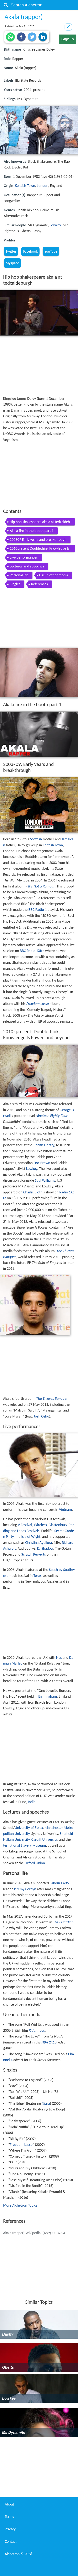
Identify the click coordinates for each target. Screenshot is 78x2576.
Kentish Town (25, 185)
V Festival (25, 1525)
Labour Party (59, 1883)
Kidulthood (37, 2030)
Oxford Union (35, 1863)
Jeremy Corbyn (25, 1889)
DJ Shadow (45, 1548)
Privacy (10, 2529)
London (42, 185)
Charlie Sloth (33, 1192)
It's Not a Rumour (41, 886)
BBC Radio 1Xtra (32, 950)
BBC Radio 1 (37, 909)
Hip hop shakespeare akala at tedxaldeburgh (40, 522)
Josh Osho (41, 1416)
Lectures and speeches (27, 566)
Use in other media (53, 575)
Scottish (36, 839)
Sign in (67, 39)
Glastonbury (58, 1525)
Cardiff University (44, 1839)
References (39, 584)
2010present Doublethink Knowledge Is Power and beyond (39, 549)
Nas (59, 1657)
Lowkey (55, 225)
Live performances (24, 557)
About (9, 2504)
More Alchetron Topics (20, 2205)
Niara (46, 2103)
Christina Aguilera (38, 1542)
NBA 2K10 (48, 2042)
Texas (37, 1575)
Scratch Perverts (33, 1554)
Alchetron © (18, 2554)
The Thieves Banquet (51, 1398)
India (31, 1802)
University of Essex (29, 1827)
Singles (15, 584)
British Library (43, 1145)
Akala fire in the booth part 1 (31, 530)
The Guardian (63, 1922)
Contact (10, 2541)
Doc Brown (41, 1163)
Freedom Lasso (37, 1003)
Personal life (19, 575)
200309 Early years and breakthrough (38, 539)
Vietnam (65, 1509)
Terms (9, 2516)
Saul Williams (45, 1180)
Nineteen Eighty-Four (51, 1115)
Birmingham (47, 1696)
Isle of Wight (30, 1536)
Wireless (40, 1525)
